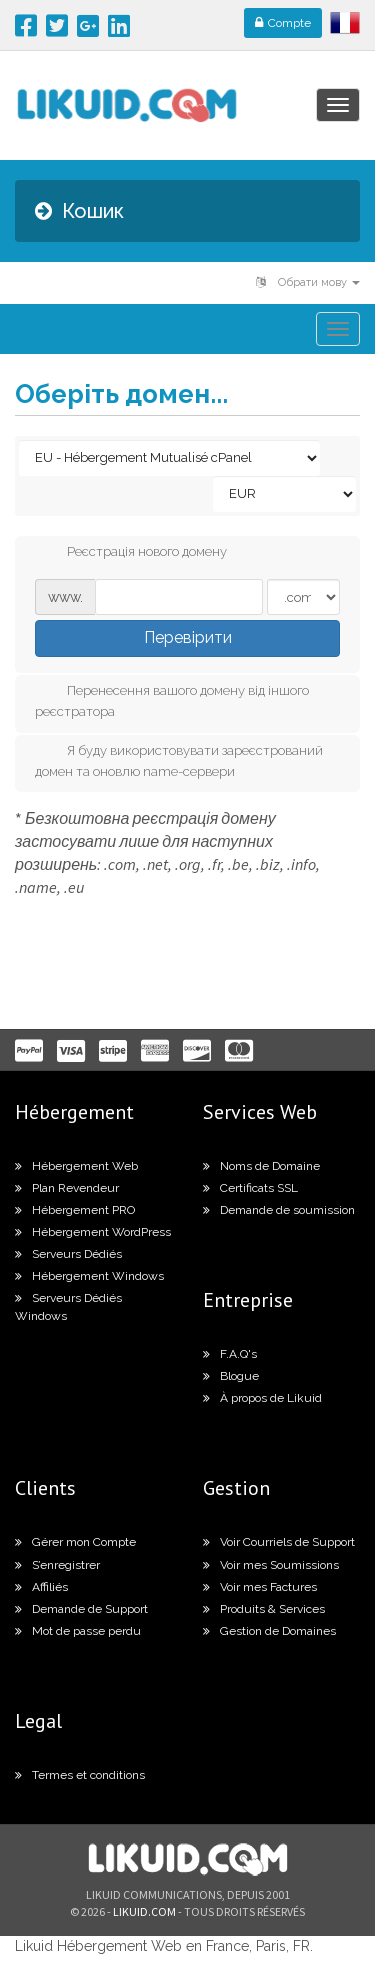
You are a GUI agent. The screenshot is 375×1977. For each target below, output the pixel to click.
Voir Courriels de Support (279, 1542)
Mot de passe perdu (78, 1631)
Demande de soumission (279, 1210)
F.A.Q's (230, 1354)
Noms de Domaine (261, 1166)
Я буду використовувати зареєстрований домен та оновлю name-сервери (179, 760)
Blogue (231, 1376)
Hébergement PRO (75, 1210)
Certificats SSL (250, 1188)
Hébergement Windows (89, 1276)
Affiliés (41, 1587)
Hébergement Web (76, 1166)
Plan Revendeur (67, 1188)
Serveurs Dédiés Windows (68, 1306)
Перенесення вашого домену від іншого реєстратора (172, 700)
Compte (283, 23)
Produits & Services (264, 1609)
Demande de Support (81, 1609)
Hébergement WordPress (93, 1232)
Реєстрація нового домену (131, 553)
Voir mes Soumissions (271, 1565)
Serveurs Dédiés (68, 1254)
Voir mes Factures (260, 1587)
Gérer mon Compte (75, 1542)
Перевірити (188, 637)
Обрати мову (308, 282)
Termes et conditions (80, 1775)
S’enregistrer (57, 1565)
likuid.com (144, 1911)
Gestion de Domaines (269, 1631)
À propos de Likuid (262, 1398)
